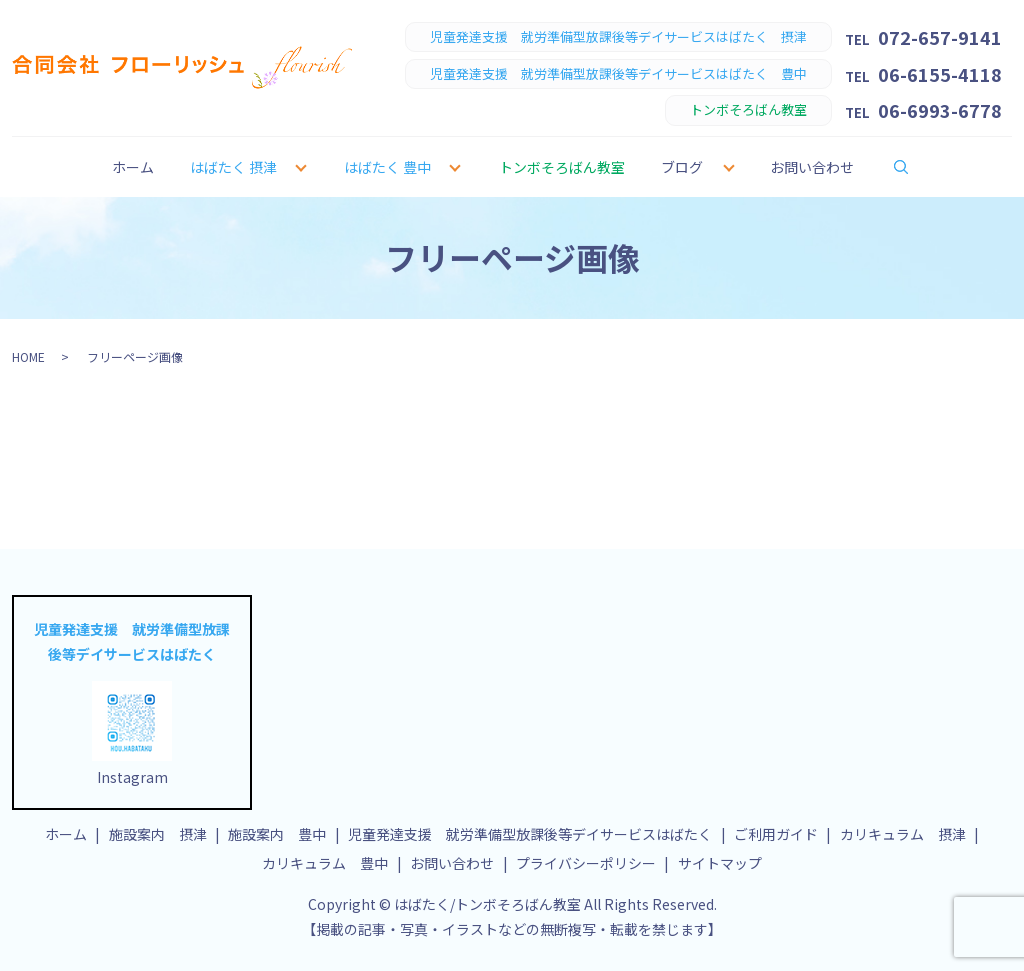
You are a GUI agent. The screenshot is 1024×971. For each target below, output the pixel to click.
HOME (28, 356)
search (914, 166)
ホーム (133, 167)
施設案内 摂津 (158, 834)
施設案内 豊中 (277, 834)
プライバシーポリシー (586, 863)
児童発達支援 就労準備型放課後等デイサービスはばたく (530, 834)
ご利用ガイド (776, 834)
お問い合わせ (812, 167)
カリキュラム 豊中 (325, 863)
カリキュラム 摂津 (903, 834)
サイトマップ (720, 863)
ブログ (682, 167)
